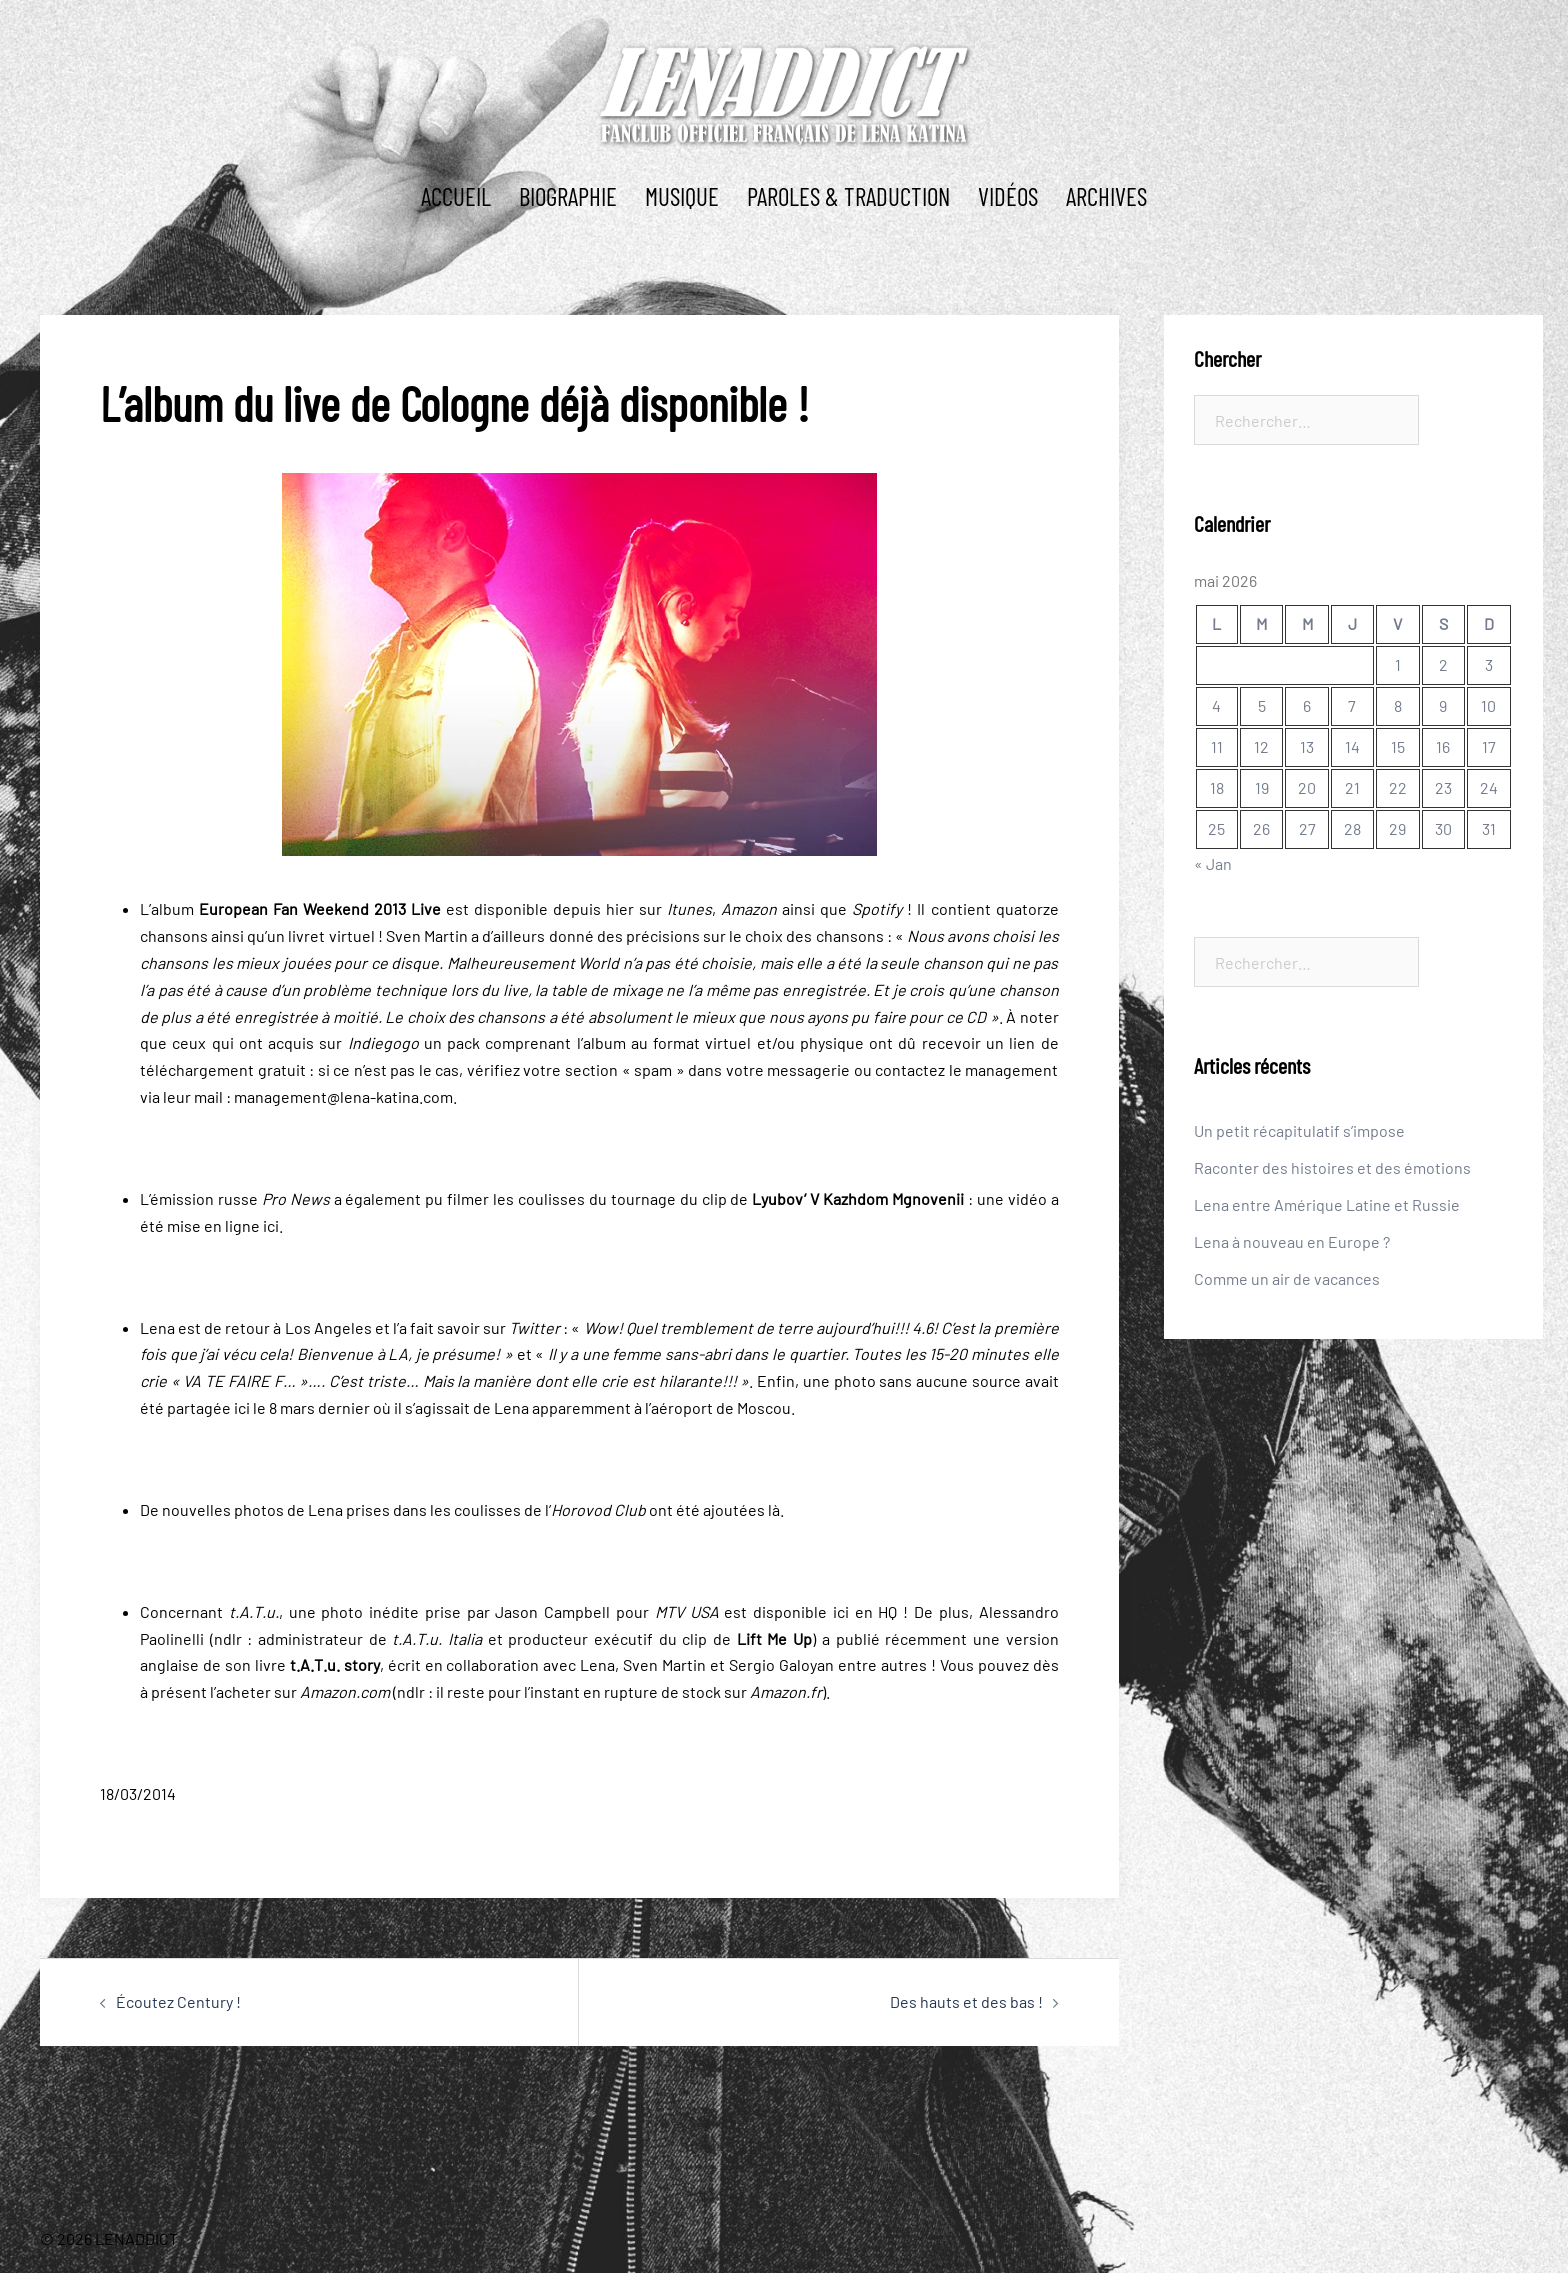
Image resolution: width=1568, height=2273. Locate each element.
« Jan (1213, 863)
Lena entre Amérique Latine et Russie (1327, 1204)
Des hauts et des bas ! (966, 2001)
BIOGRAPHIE (568, 196)
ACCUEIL (456, 196)
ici (271, 1225)
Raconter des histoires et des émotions (1332, 1167)
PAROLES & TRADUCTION (848, 196)
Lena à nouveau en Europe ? (1292, 1241)
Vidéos (1008, 196)
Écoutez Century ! (178, 2001)
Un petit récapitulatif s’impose (1299, 1130)
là (774, 1509)
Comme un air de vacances (1287, 1278)
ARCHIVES (1106, 196)
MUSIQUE (682, 196)
